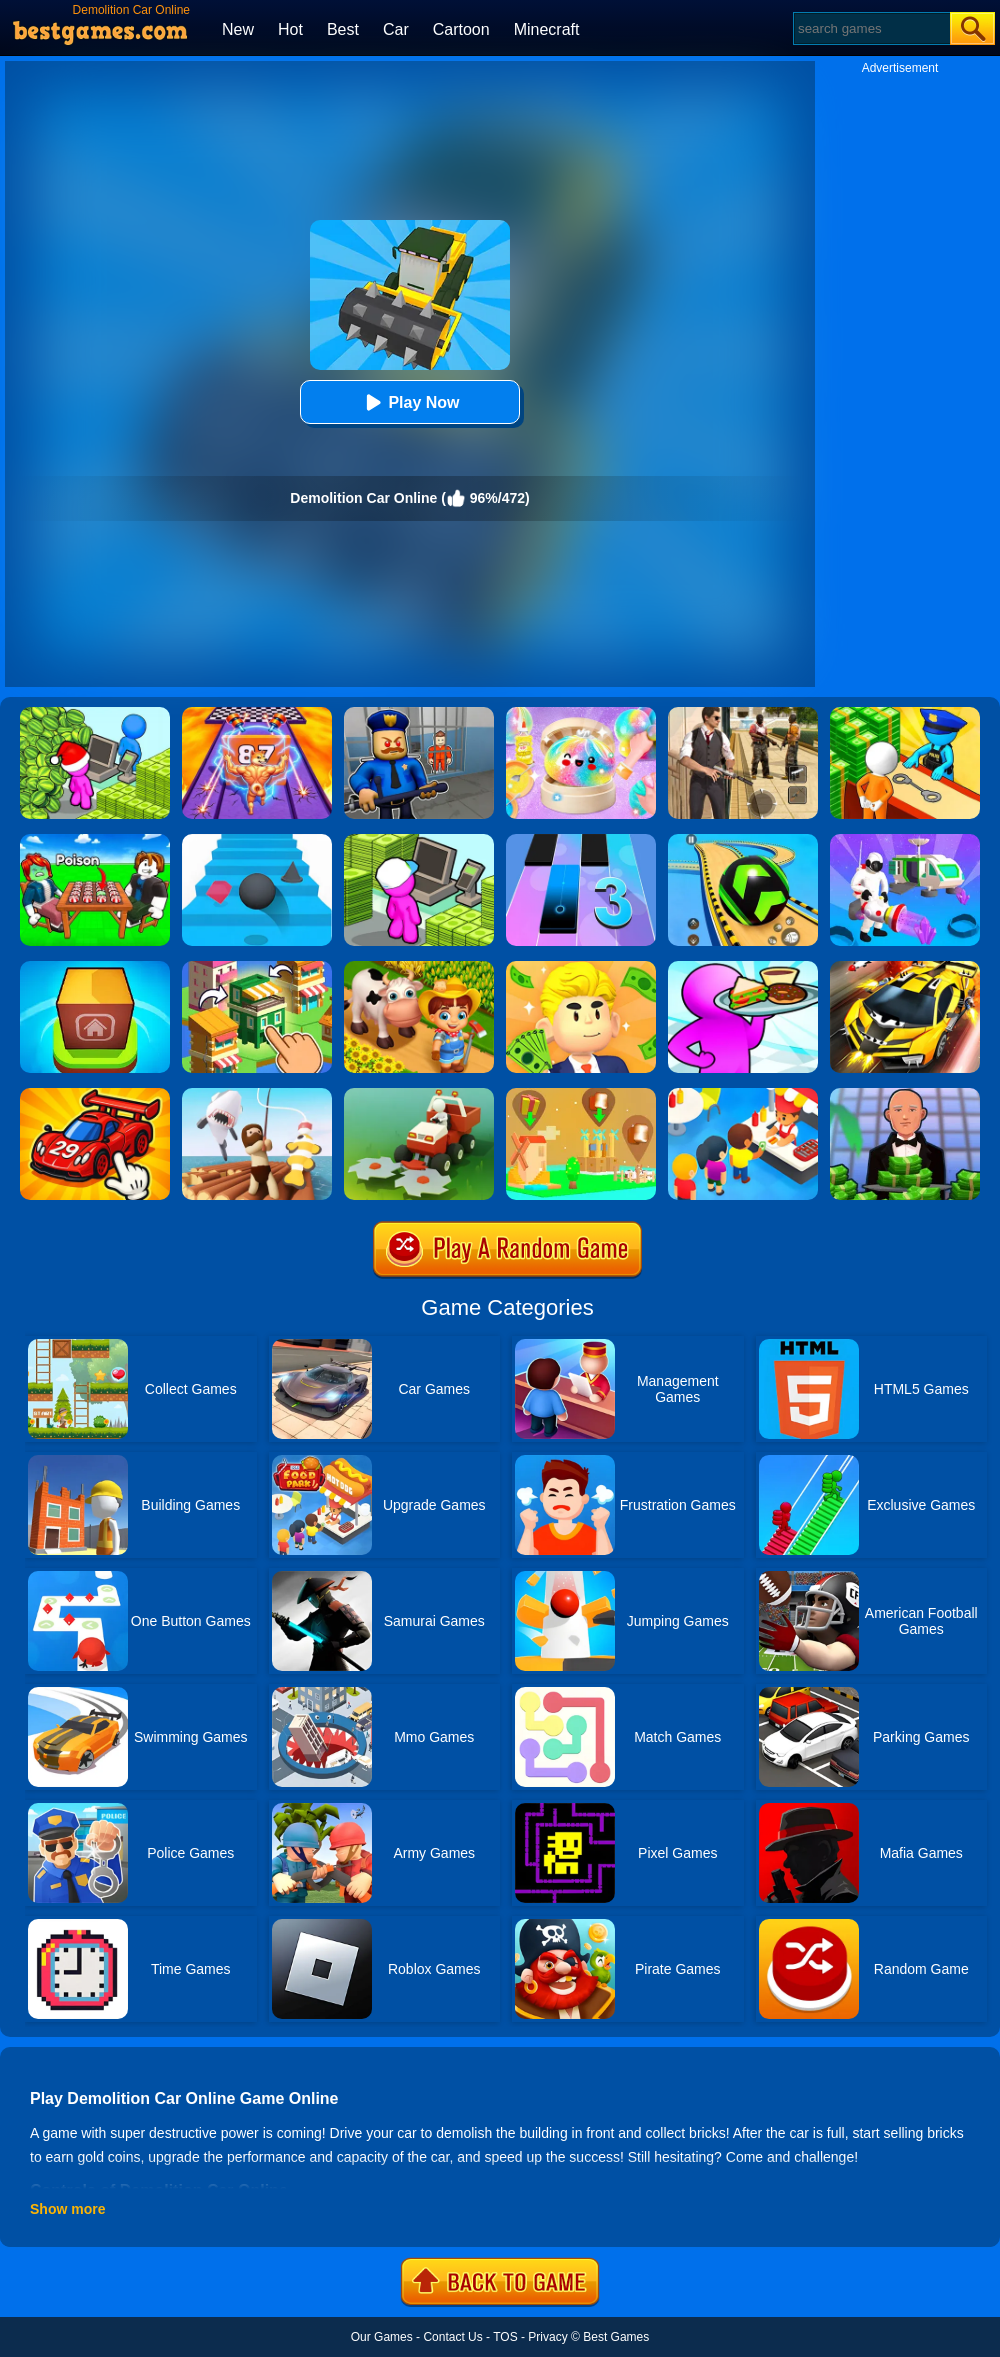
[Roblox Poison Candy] (95, 841)
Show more (67, 2209)
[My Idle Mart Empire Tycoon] (95, 714)
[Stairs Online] (257, 841)
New (238, 29)
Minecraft (547, 29)
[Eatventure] (743, 1095)
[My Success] (581, 968)
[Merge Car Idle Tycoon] (95, 1095)
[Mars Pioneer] (905, 841)
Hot (290, 29)
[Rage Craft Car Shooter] (905, 968)
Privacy (547, 2337)
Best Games (616, 2337)
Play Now (409, 402)
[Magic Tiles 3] (581, 841)
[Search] (870, 28)
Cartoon (461, 29)
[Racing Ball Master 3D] (743, 841)
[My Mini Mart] (419, 841)
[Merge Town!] (95, 968)
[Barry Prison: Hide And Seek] (419, 714)
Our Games (382, 2337)
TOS (505, 2337)
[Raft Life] (257, 1095)
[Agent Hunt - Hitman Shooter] (743, 714)
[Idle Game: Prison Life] (905, 714)
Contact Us (452, 2337)
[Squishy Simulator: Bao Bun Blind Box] (581, 714)
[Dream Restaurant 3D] (743, 968)
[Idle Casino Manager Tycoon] (905, 1095)
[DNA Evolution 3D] (257, 714)
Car (396, 29)
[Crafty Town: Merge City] (257, 968)
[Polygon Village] (581, 1095)
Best (343, 29)
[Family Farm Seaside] (419, 968)
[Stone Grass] (419, 1095)
